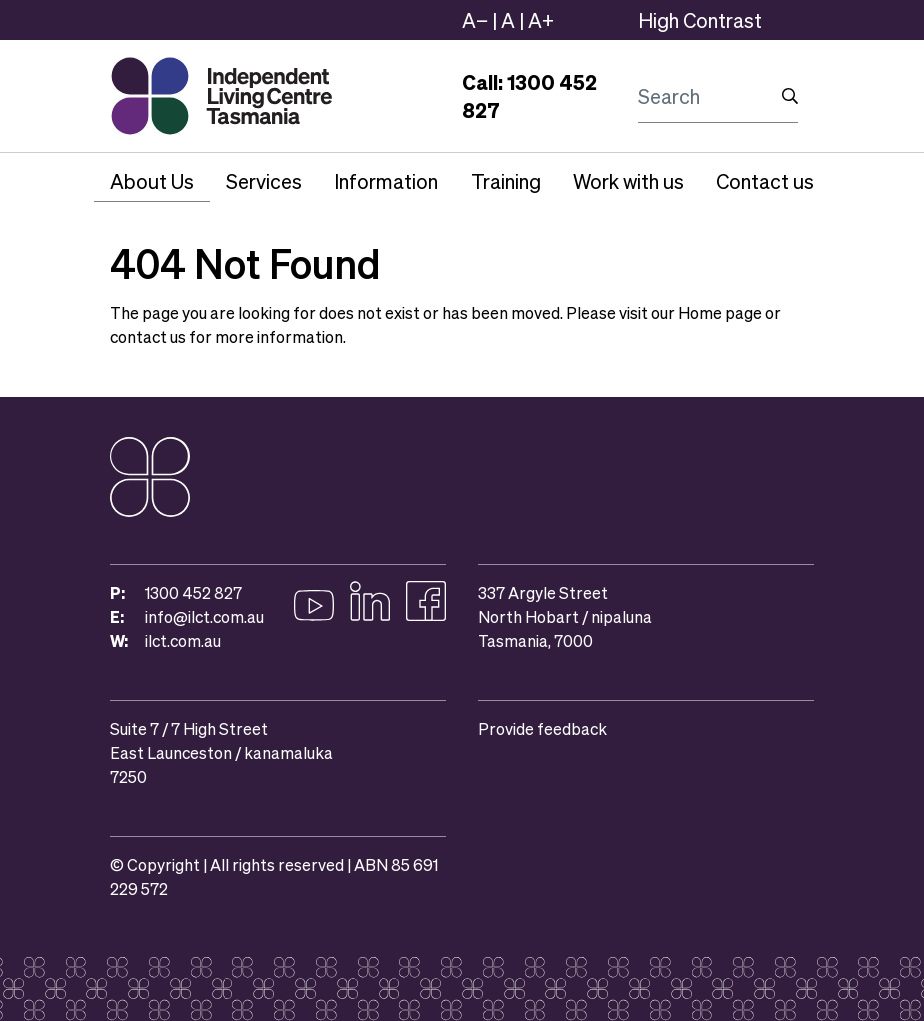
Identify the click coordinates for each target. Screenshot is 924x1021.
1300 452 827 (193, 592)
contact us (148, 336)
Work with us (628, 181)
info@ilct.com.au (204, 616)
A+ (541, 20)
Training (506, 181)
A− (475, 20)
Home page (720, 312)
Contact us (765, 181)
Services (264, 181)
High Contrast (700, 20)
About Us (152, 181)
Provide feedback (542, 728)
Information (386, 181)
